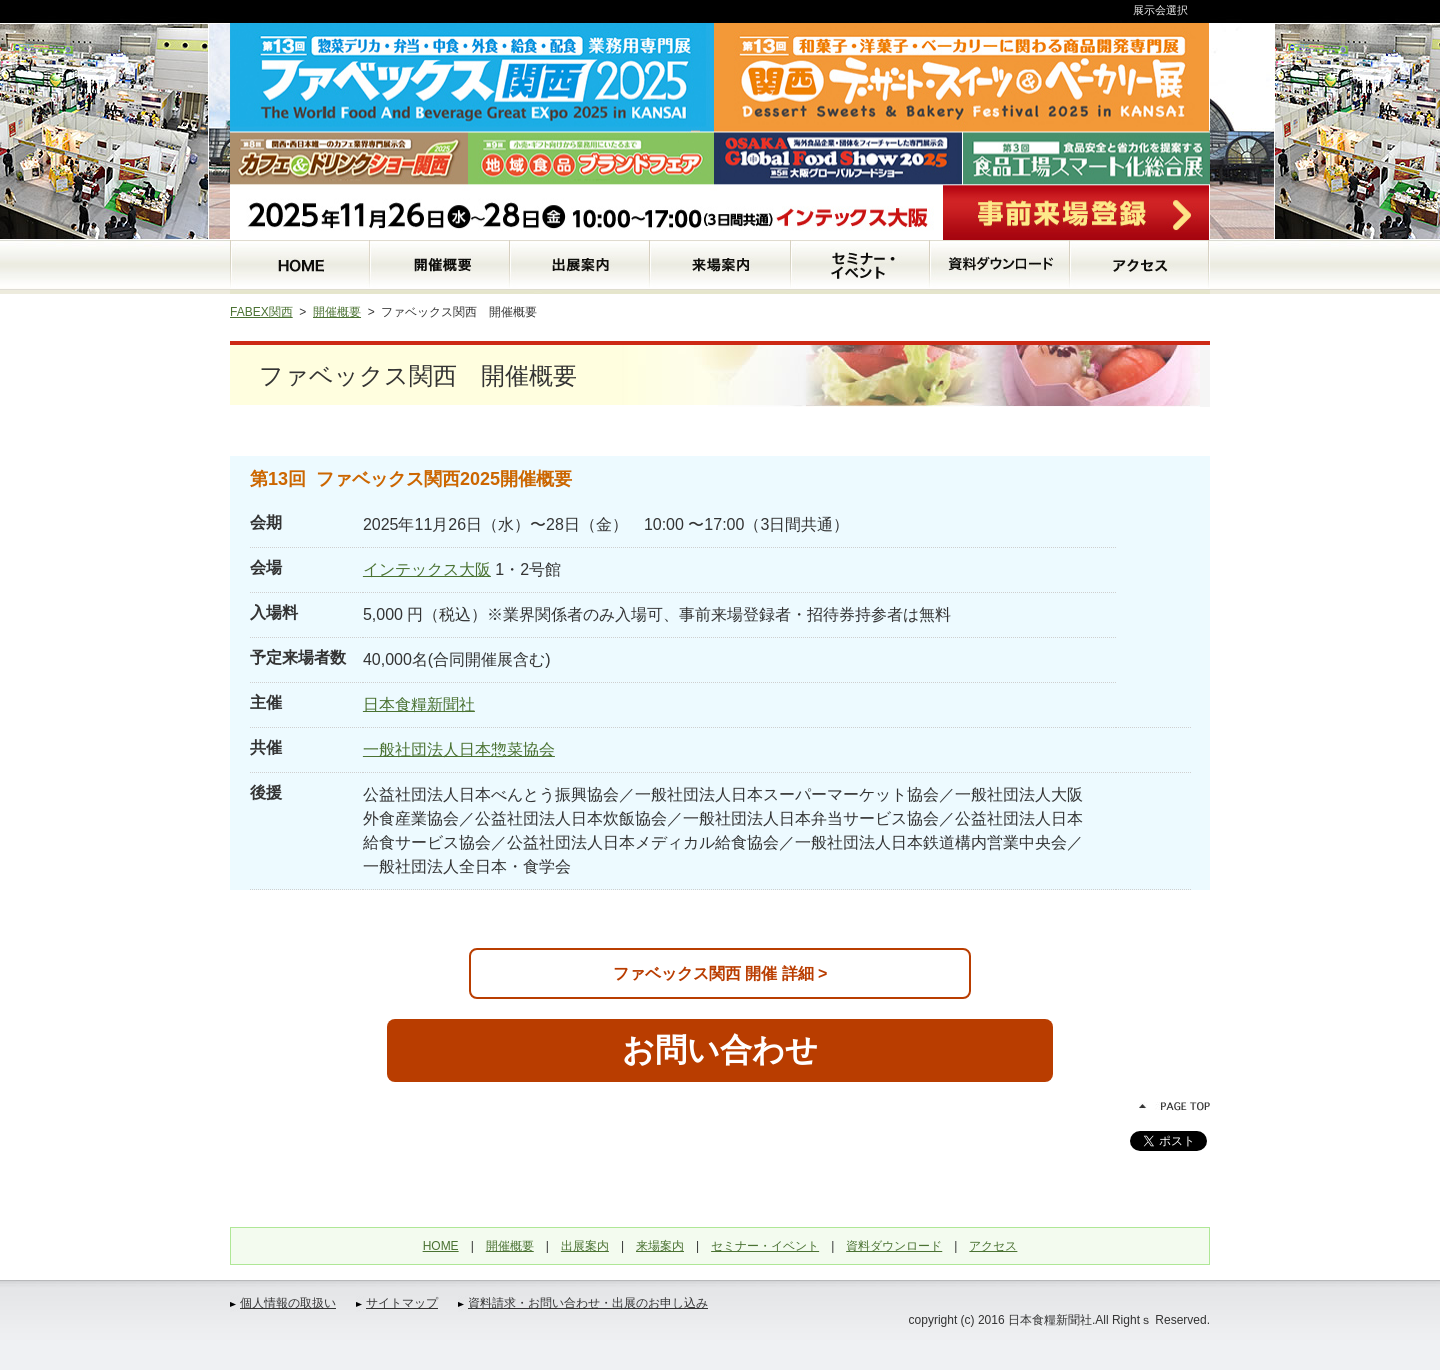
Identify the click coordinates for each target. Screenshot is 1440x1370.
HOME (441, 1246)
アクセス (993, 1246)
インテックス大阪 (427, 569)
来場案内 (660, 1246)
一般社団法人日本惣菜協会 (459, 749)
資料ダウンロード (894, 1246)
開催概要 (337, 312)
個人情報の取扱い (288, 1303)
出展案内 (585, 1246)
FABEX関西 (261, 312)
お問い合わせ (720, 1050)
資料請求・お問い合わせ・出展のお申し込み (588, 1303)
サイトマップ (402, 1303)
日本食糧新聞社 (419, 704)
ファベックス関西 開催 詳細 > (720, 973)
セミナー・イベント (765, 1246)
